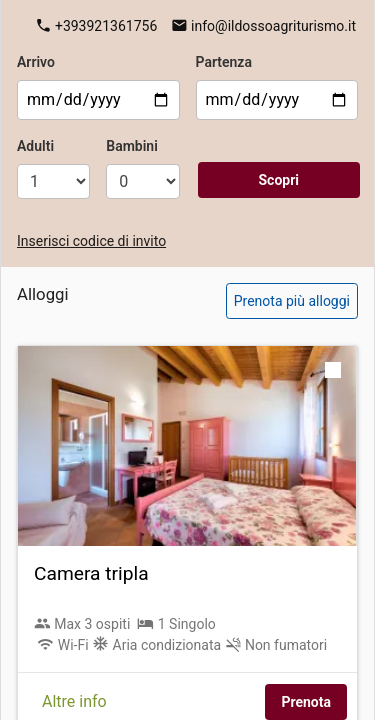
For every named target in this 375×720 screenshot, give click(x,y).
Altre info (74, 701)
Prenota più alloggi (292, 301)
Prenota (306, 702)
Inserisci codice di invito (91, 241)
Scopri (278, 180)
